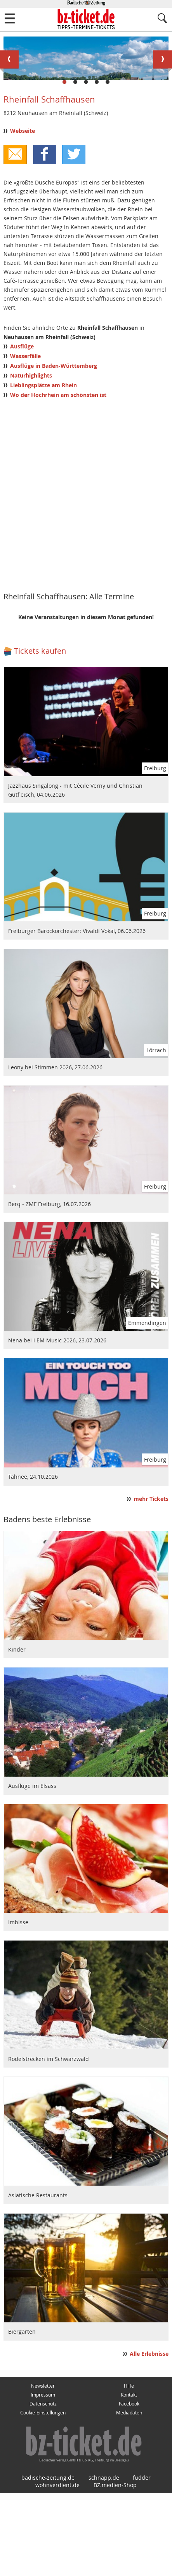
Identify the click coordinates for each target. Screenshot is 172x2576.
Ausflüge (22, 429)
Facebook (129, 2486)
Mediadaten (129, 2495)
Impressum (43, 2477)
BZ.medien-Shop (115, 2567)
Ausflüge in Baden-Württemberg (53, 449)
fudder (142, 2560)
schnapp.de (104, 2560)
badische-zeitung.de (48, 2560)
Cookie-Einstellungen (43, 2495)
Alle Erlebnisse (149, 2436)
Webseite (22, 214)
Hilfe (129, 2469)
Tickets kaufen (40, 733)
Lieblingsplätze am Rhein (43, 468)
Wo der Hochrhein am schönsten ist (58, 478)
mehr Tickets (151, 1582)
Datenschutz (43, 2486)
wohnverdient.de (57, 2567)
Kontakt (129, 2477)
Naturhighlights (31, 458)
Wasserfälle (25, 439)
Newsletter (43, 2469)
